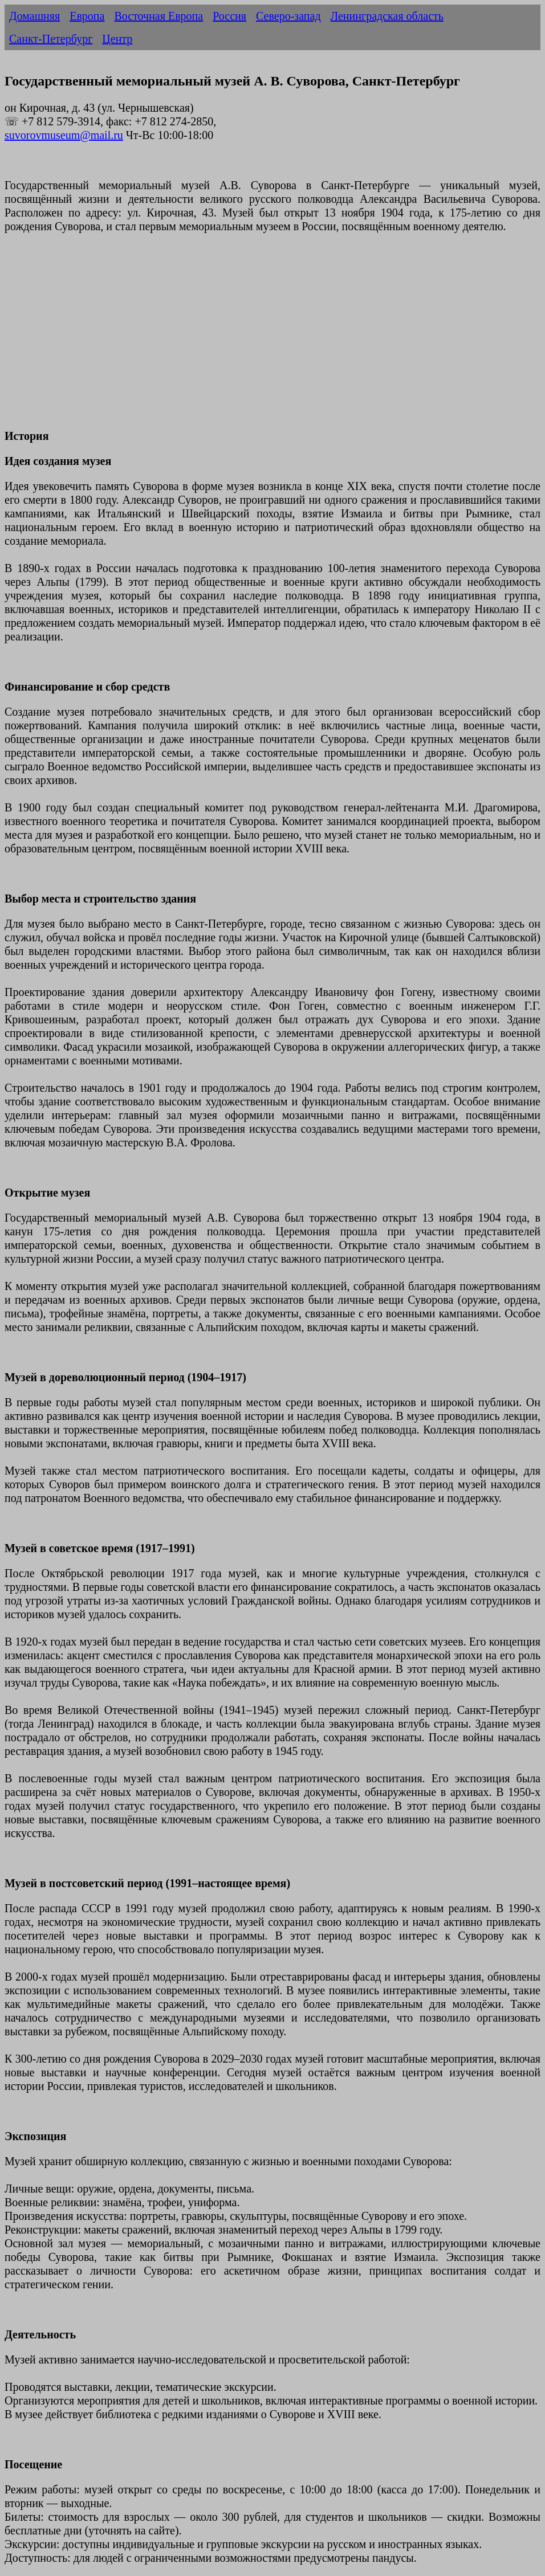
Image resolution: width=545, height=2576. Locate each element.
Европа (87, 16)
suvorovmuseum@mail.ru (64, 135)
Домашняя (34, 16)
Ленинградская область (387, 16)
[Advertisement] (272, 338)
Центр (117, 38)
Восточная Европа (158, 16)
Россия (229, 16)
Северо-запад (288, 16)
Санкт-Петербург (50, 38)
